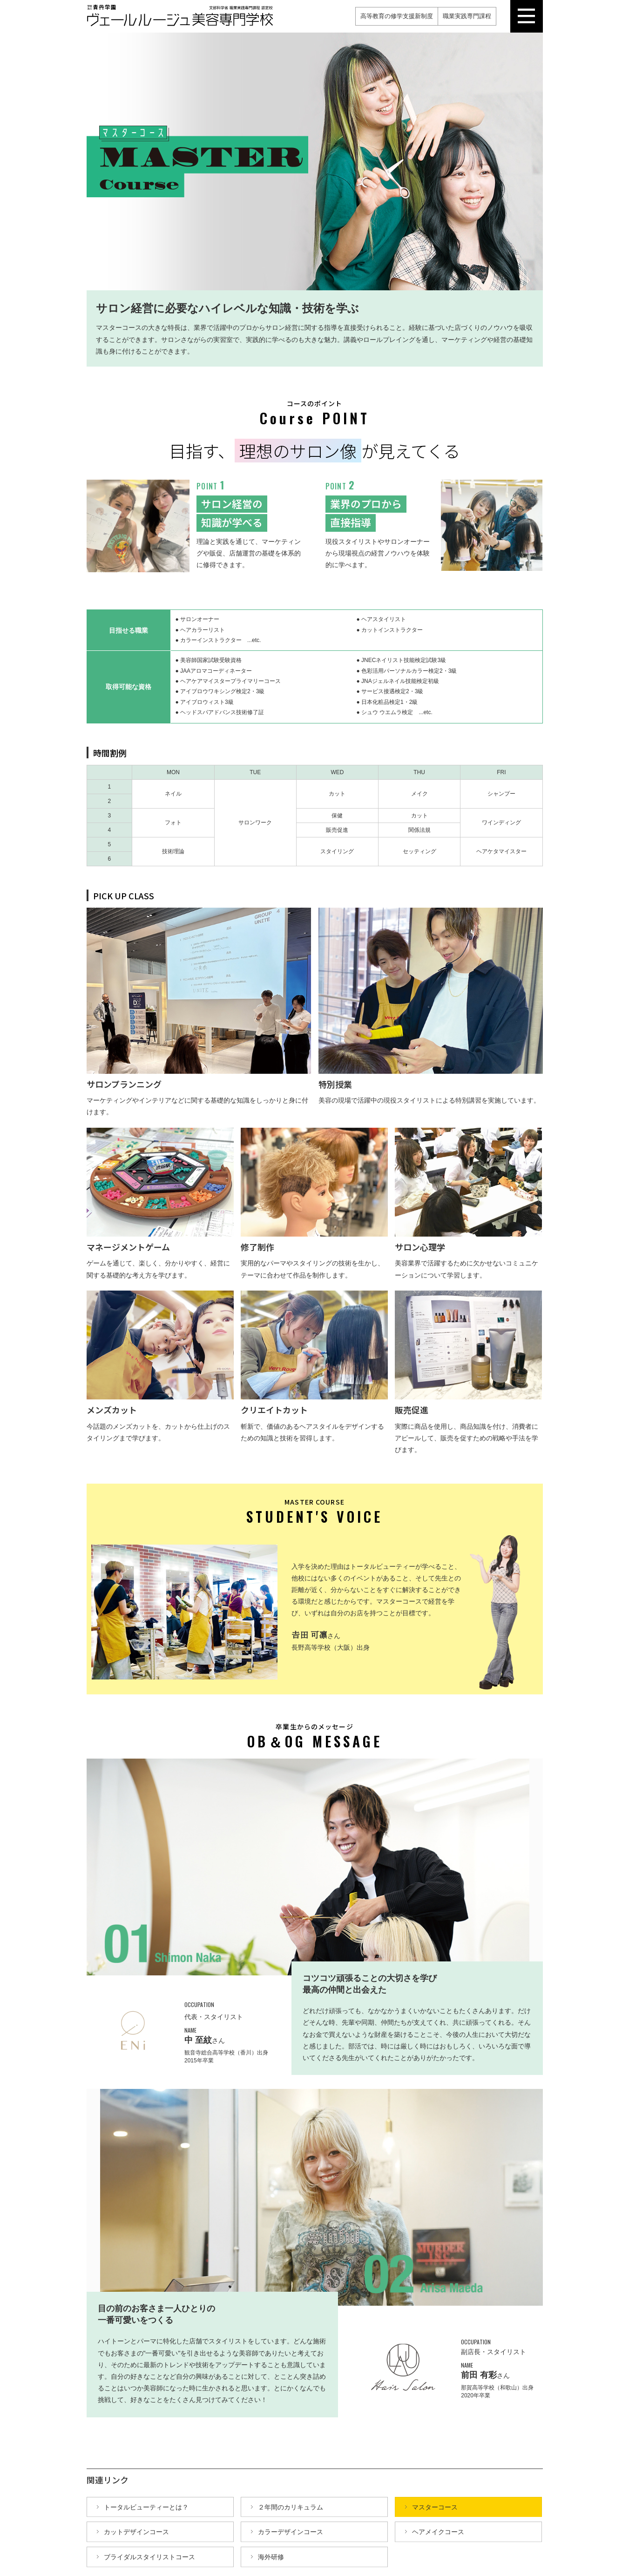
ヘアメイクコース (438, 2531)
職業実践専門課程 (467, 16)
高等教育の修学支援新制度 (396, 16)
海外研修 (271, 2556)
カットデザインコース (136, 2531)
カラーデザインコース (290, 2531)
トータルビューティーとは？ (146, 2506)
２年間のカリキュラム (290, 2506)
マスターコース (435, 2506)
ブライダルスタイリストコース (149, 2556)
